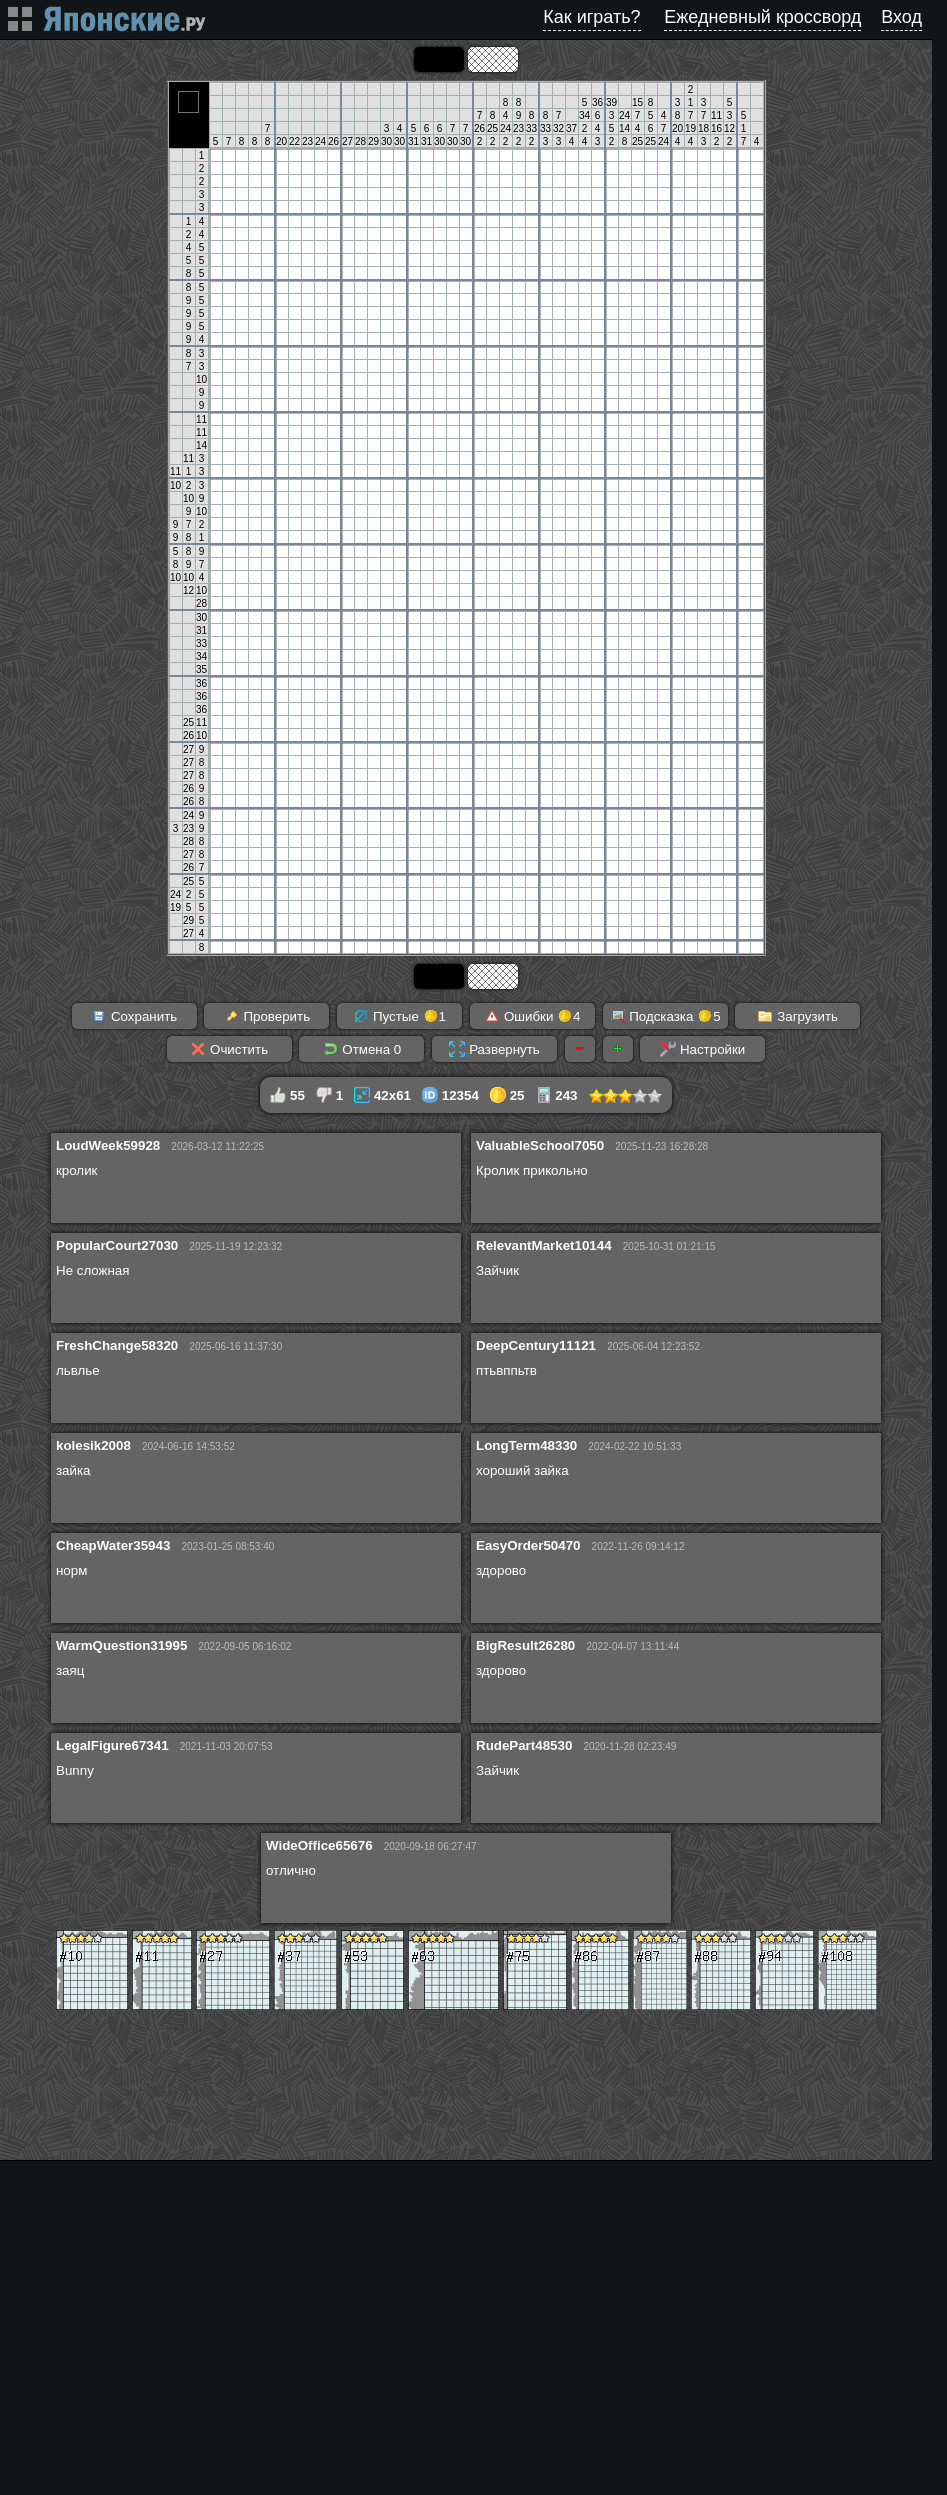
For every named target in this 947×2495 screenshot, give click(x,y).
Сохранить (134, 1016)
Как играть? (591, 17)
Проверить (267, 1016)
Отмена (362, 1049)
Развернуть (494, 1049)
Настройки (702, 1049)
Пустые (399, 1016)
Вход (901, 17)
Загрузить (797, 1016)
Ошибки (532, 1016)
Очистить (229, 1049)
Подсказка (665, 1016)
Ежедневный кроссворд (762, 17)
